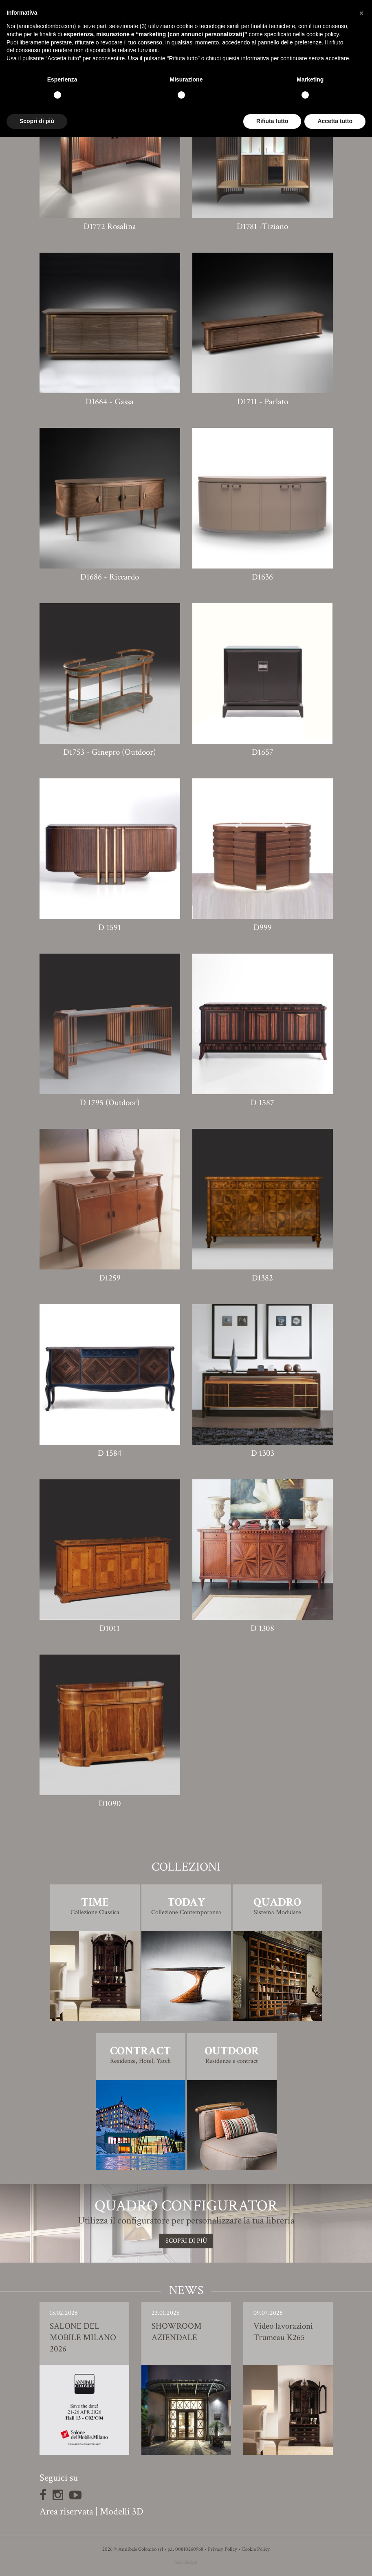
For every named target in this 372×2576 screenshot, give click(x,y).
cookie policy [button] (322, 34)
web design (186, 2562)
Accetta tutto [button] (334, 121)
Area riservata (66, 2511)
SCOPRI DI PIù (186, 2241)
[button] (361, 13)
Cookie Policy (256, 2549)
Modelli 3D (121, 2511)
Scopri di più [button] (37, 121)
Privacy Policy (222, 2549)
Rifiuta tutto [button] (272, 121)
